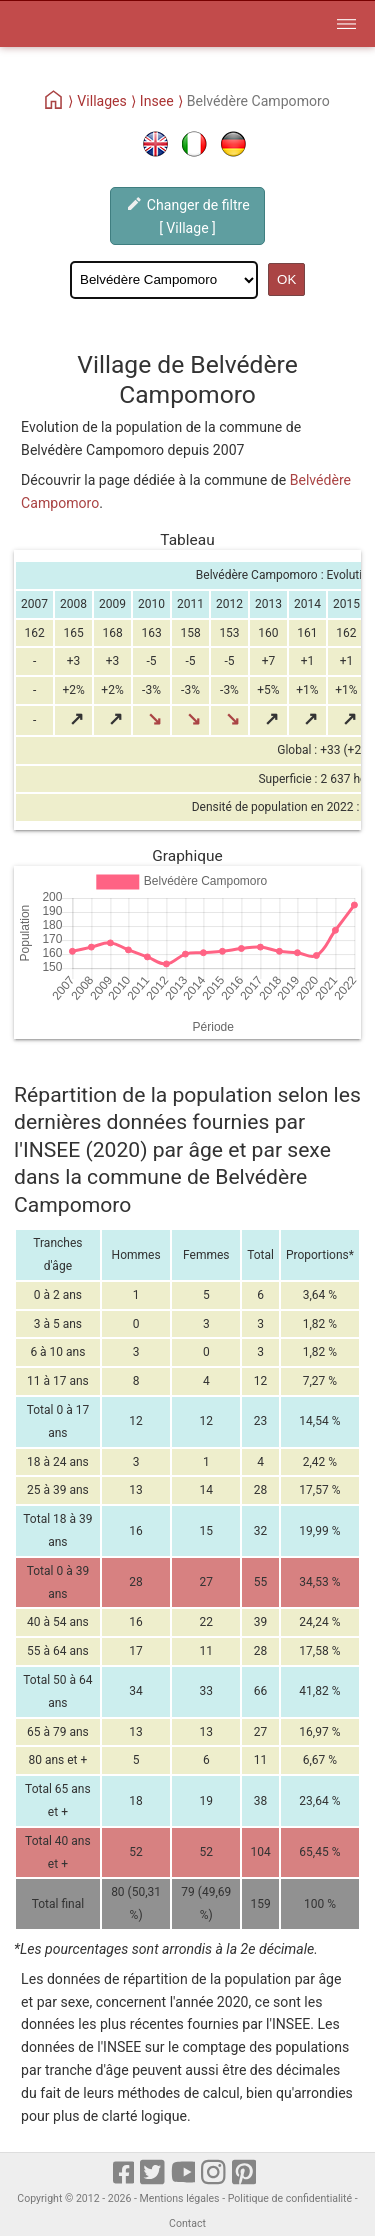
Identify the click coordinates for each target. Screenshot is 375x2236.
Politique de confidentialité (290, 2198)
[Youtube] (184, 2174)
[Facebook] (125, 2174)
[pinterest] (245, 2174)
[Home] (54, 101)
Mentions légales (180, 2198)
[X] (153, 2174)
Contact (187, 2223)
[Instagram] (214, 2174)
